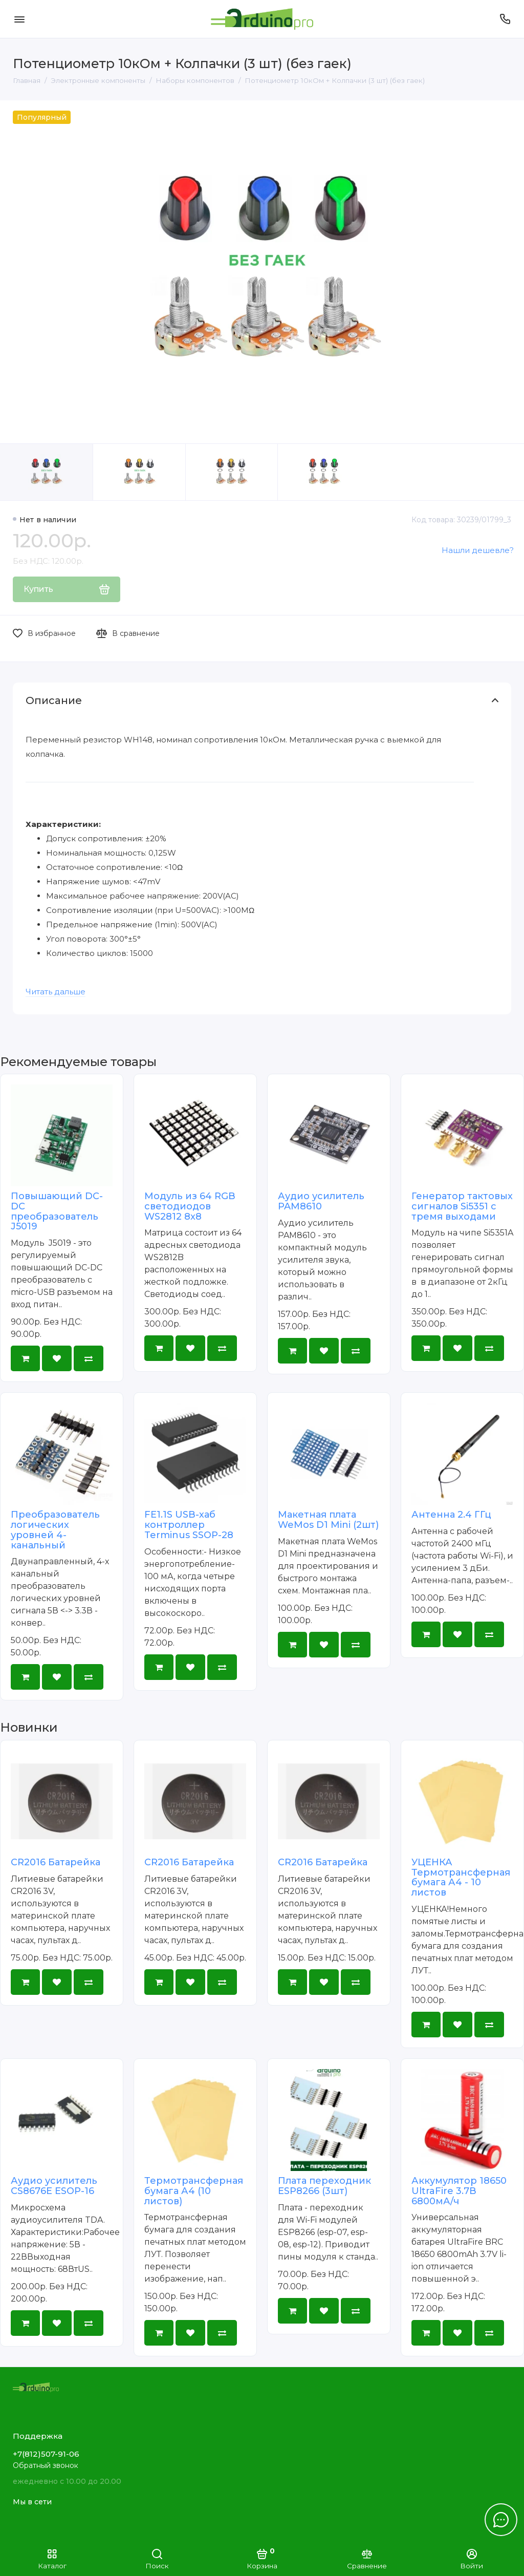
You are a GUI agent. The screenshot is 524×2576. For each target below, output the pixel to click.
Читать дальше (55, 991)
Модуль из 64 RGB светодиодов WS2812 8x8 (189, 1206)
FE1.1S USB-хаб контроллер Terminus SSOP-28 (188, 1525)
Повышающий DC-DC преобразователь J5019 (57, 1211)
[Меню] (19, 19)
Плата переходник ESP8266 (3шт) (324, 2186)
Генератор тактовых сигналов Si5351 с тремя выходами (462, 1206)
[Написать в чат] (501, 2519)
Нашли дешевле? (478, 550)
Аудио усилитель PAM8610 (321, 1201)
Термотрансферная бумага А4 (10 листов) (193, 2191)
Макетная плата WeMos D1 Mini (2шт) (328, 1519)
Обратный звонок (45, 2465)
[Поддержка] (505, 19)
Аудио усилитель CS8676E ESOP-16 (54, 2186)
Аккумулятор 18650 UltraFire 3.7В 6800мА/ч (459, 2191)
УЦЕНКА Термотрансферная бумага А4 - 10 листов (460, 1877)
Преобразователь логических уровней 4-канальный (55, 1529)
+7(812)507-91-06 (46, 2454)
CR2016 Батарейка (55, 1862)
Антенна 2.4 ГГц (451, 1514)
